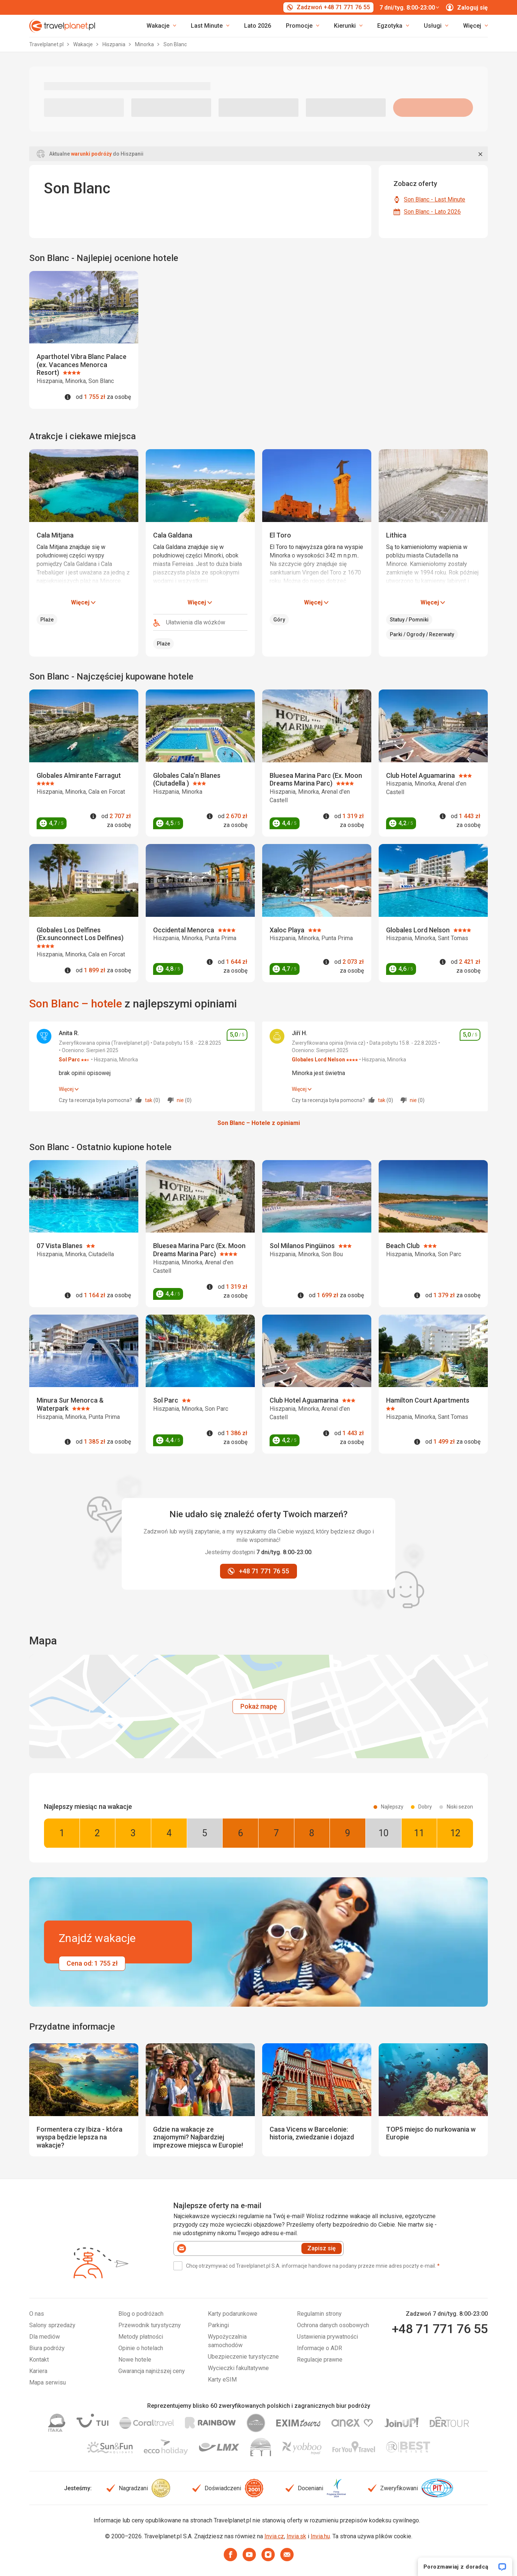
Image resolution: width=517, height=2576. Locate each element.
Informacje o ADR (319, 2348)
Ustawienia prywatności (327, 2336)
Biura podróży (47, 2348)
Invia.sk (296, 2536)
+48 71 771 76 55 (440, 2328)
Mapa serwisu (47, 2382)
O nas (36, 2313)
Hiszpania (114, 44)
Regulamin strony (319, 2313)
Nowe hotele (134, 2359)
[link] (210, 26)
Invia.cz (274, 2536)
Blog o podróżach (140, 2313)
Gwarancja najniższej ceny (151, 2371)
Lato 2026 (257, 25)
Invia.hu (320, 2536)
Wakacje (83, 44)
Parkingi (218, 2325)
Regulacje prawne (319, 2359)
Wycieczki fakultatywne (238, 2368)
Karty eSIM (222, 2379)
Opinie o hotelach (140, 2348)
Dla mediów (44, 2336)
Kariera (38, 2371)
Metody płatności (140, 2336)
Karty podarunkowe (232, 2313)
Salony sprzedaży (52, 2325)
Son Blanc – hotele (75, 1003)
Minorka (145, 44)
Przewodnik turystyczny (149, 2325)
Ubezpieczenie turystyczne (243, 2356)
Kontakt (39, 2359)
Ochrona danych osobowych (333, 2325)
